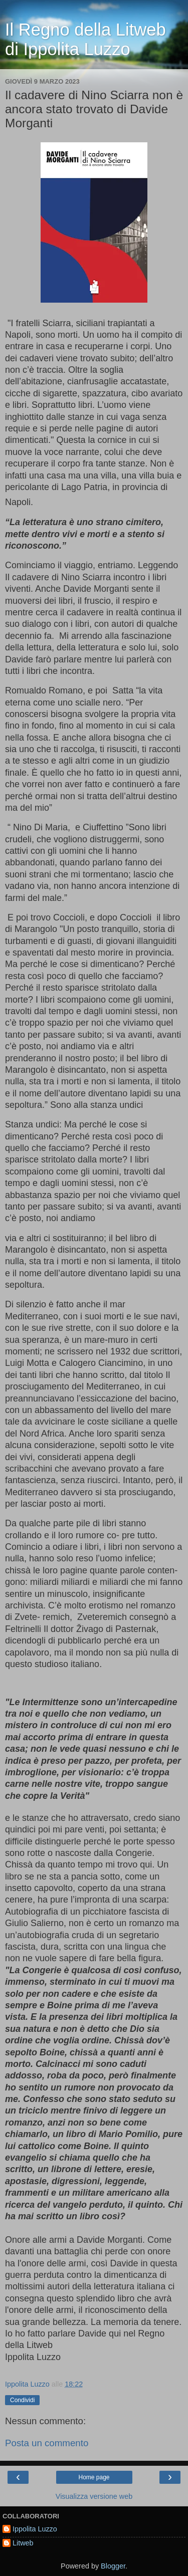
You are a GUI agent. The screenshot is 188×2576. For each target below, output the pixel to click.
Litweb (23, 2543)
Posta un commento (46, 2443)
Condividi (22, 2400)
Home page (93, 2477)
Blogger (113, 2566)
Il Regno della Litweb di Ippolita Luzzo (85, 39)
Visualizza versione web (94, 2496)
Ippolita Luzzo (35, 2529)
